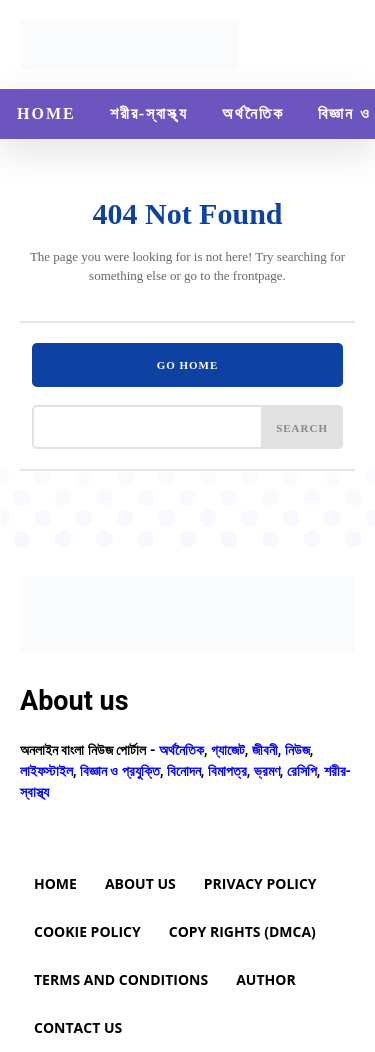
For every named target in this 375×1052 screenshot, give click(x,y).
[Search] (302, 427)
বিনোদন (184, 771)
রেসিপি (302, 771)
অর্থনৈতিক (181, 750)
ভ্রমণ (267, 771)
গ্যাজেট (228, 750)
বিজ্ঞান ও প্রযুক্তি (120, 771)
